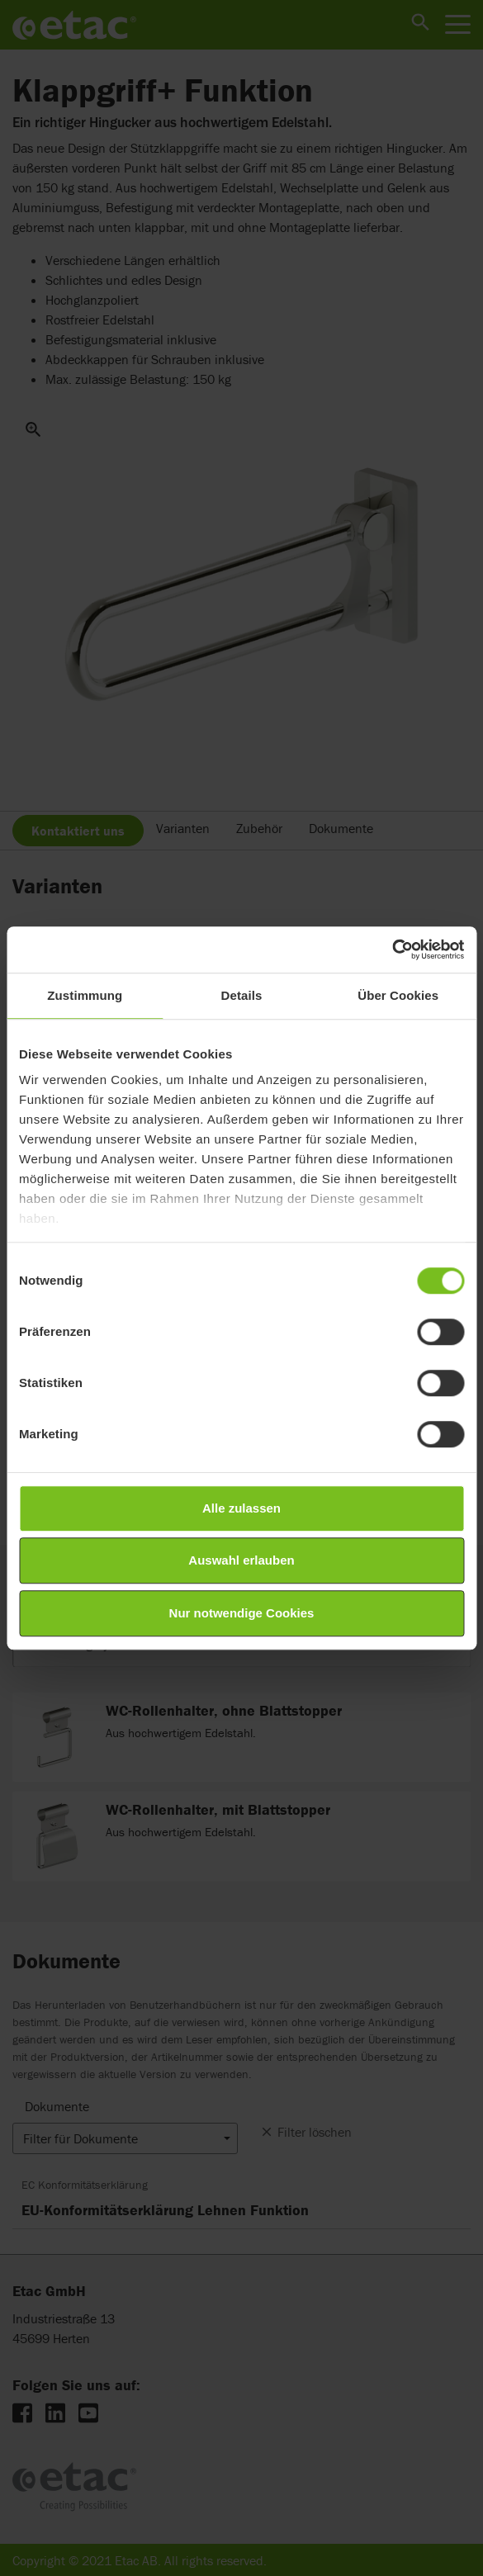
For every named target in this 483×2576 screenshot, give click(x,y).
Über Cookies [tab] (398, 995)
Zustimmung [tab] (84, 995)
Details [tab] (242, 995)
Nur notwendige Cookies (242, 1613)
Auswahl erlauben (241, 1560)
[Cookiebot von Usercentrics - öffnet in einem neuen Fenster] (392, 949)
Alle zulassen (241, 1508)
